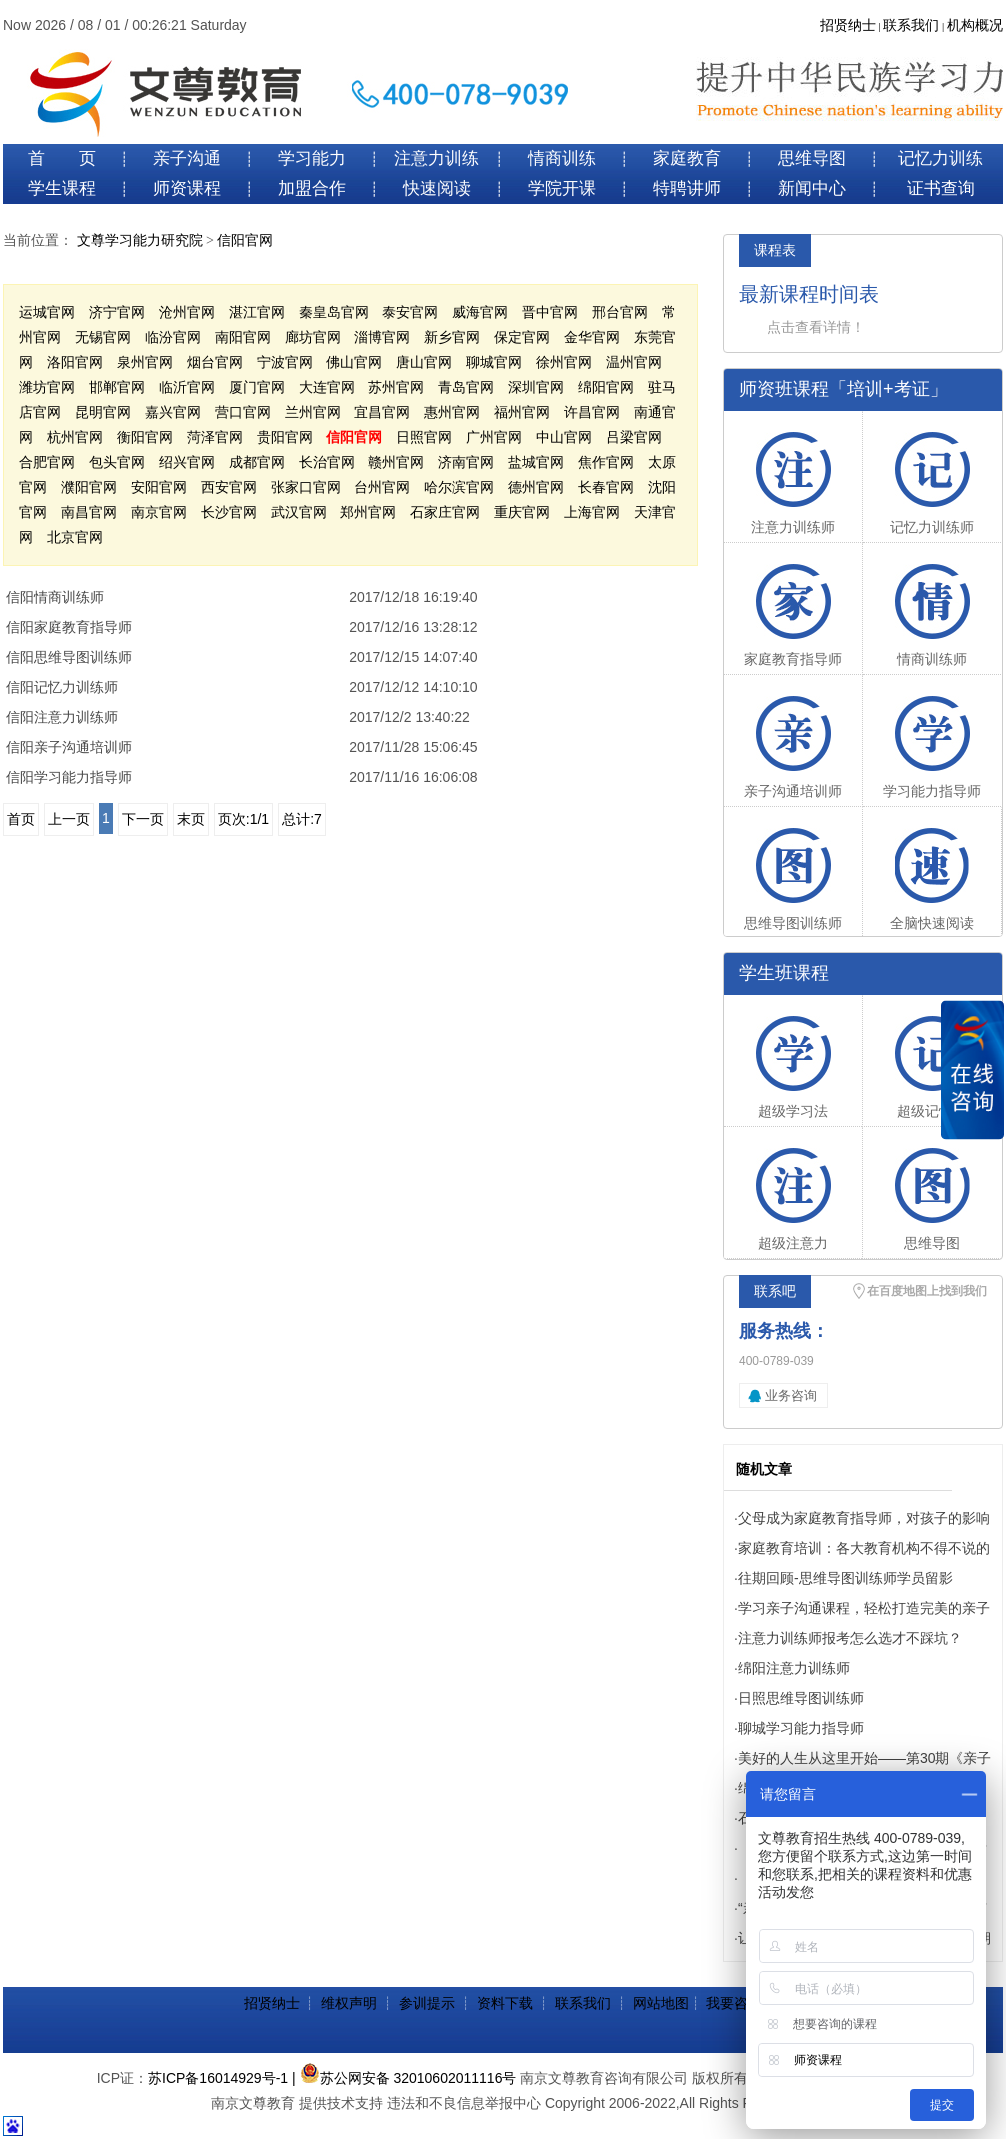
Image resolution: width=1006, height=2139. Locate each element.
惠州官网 (452, 412)
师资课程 (187, 188)
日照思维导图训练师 (801, 1698)
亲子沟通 (187, 158)
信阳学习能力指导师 (69, 777)
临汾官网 (173, 337)
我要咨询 (734, 2003)
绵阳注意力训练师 (794, 1668)
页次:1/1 (243, 819)
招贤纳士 (848, 25)
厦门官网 (257, 387)
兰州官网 (313, 412)
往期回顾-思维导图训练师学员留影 (845, 1578)
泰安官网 (410, 312)
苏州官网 (396, 387)
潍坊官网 (47, 387)
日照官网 (424, 437)
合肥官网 (47, 462)
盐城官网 (536, 462)
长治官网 (327, 462)
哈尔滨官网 (459, 487)
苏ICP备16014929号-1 (218, 2078)
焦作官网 (606, 462)
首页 (21, 819)
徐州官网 (564, 362)
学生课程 (62, 188)
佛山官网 (354, 362)
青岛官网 (466, 387)
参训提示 (427, 2003)
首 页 (62, 158)
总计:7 (302, 819)
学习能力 (312, 158)
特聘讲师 (687, 188)
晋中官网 (550, 312)
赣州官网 (396, 462)
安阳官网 (159, 487)
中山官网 (564, 437)
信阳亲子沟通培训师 (69, 747)
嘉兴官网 (173, 412)
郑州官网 (368, 512)
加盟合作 (312, 188)
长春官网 (606, 487)
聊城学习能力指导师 (801, 1728)
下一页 (143, 819)
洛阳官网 (75, 362)
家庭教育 (687, 158)
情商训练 (562, 158)
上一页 (69, 819)
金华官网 (592, 337)
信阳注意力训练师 (62, 717)
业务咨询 (791, 1395)
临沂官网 (187, 387)
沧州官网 (187, 312)
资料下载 (505, 2003)
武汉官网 (299, 512)
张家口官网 (306, 487)
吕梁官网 (634, 437)
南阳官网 (243, 337)
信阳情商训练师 (55, 597)
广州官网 (494, 437)
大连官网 (327, 387)
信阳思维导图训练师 (69, 657)
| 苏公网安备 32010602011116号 (404, 2078)
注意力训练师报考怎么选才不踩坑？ (850, 1638)
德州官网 (536, 487)
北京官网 (75, 537)
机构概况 (975, 25)
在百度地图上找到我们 (927, 1291)
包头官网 (117, 462)
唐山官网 (424, 362)
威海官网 (480, 312)
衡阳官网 (145, 437)
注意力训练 (436, 158)
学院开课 (562, 188)
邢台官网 (620, 312)
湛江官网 (257, 312)
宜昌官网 (382, 412)
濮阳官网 (89, 487)
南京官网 (159, 512)
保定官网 (522, 337)
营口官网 (243, 412)
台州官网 (382, 487)
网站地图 (661, 2003)
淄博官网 (382, 337)
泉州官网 (145, 362)
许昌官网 (592, 412)
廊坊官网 (313, 337)
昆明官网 (103, 412)
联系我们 (911, 25)
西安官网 (229, 487)
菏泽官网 (215, 437)
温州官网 (634, 362)
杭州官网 (75, 437)
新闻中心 (812, 188)
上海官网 (592, 512)
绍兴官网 (187, 462)
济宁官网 (117, 312)
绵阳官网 (606, 387)
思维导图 (812, 158)
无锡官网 (103, 337)
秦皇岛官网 (334, 312)
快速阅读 (437, 188)
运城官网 (47, 312)
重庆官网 (522, 512)
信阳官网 (245, 240)
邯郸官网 (117, 387)
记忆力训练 (940, 158)
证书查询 (941, 188)
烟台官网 (215, 362)
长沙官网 (229, 512)
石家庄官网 (445, 512)
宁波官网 (285, 362)
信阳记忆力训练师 (62, 687)
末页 (191, 819)
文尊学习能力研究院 (140, 240)
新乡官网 (452, 337)
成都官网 (257, 462)
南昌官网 (89, 512)
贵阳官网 (285, 437)
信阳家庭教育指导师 (69, 627)
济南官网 (466, 462)
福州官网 (522, 412)
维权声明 (349, 2003)
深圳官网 (536, 387)
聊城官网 (494, 362)
